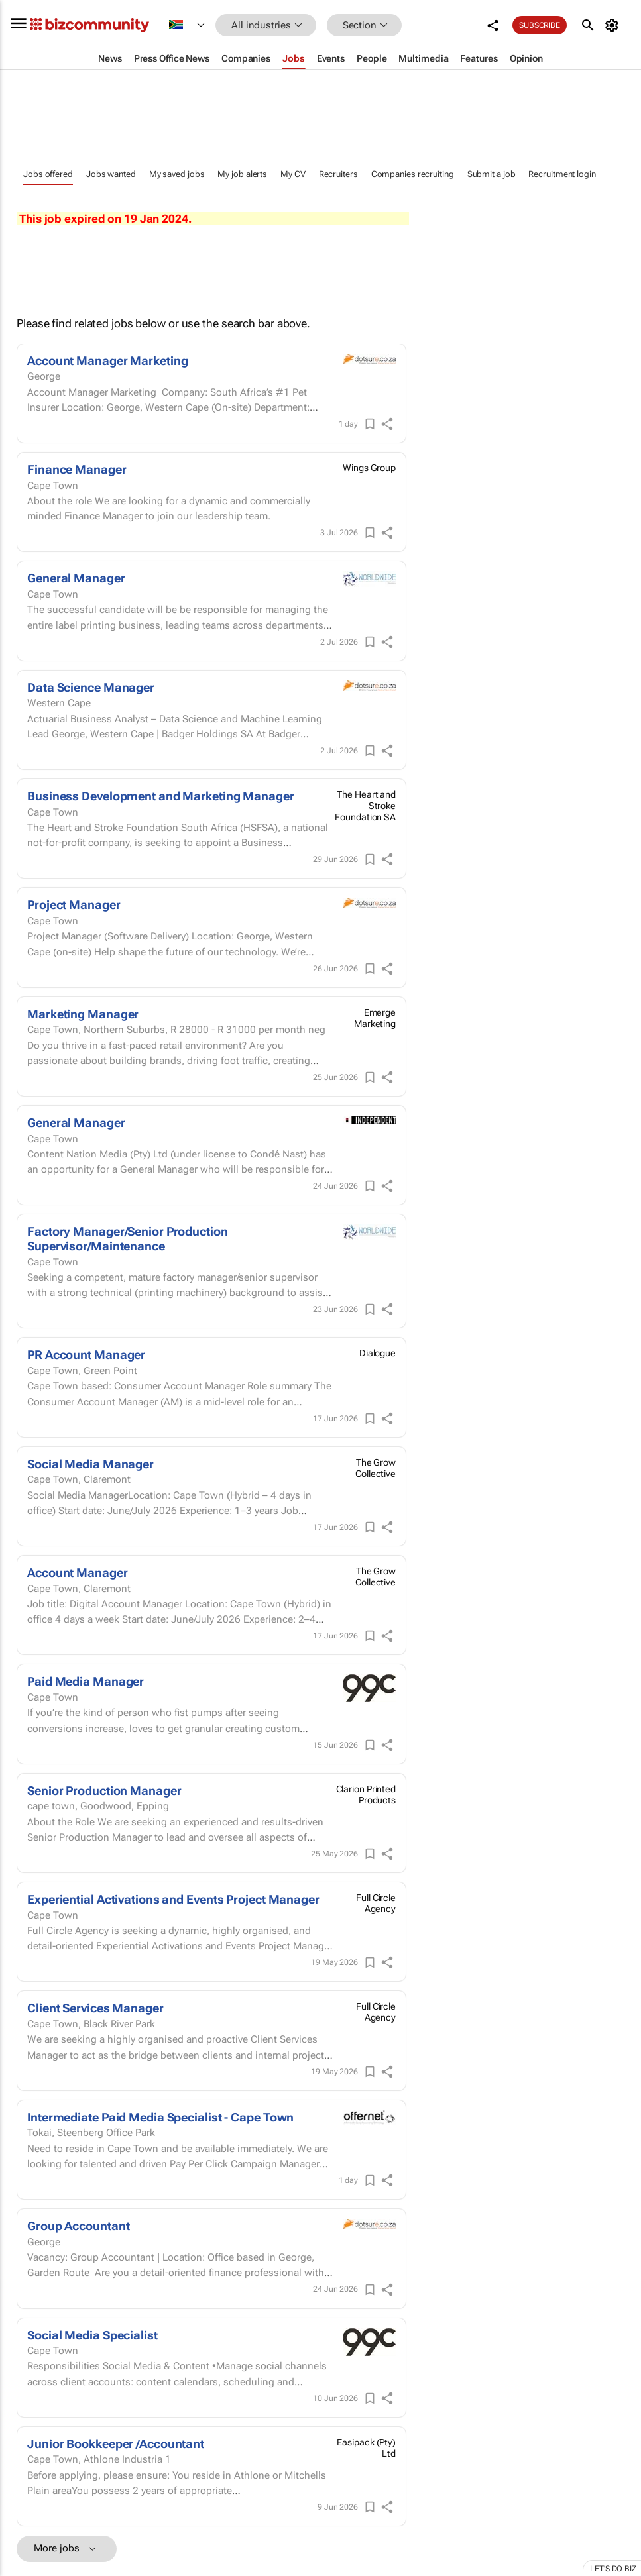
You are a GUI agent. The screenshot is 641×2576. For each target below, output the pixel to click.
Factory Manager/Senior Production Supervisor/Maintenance (127, 1238)
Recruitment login (561, 174)
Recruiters (338, 174)
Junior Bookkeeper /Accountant (115, 2444)
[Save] (370, 424)
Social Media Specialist (92, 2335)
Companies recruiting (412, 174)
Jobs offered (48, 174)
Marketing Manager (83, 1014)
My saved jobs (177, 174)
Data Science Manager (90, 687)
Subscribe (539, 25)
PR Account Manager (86, 1355)
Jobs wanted (111, 174)
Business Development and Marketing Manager (160, 796)
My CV (293, 174)
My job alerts (242, 174)
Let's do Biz (613, 2568)
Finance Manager (77, 469)
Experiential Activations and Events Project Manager (173, 1899)
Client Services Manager (95, 2008)
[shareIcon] (387, 424)
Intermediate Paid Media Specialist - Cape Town (160, 2117)
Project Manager (74, 905)
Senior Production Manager (104, 1791)
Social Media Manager (90, 1464)
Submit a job (491, 174)
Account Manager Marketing (107, 361)
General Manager (76, 578)
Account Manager (77, 1573)
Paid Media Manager (85, 1681)
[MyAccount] (614, 25)
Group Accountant (78, 2226)
